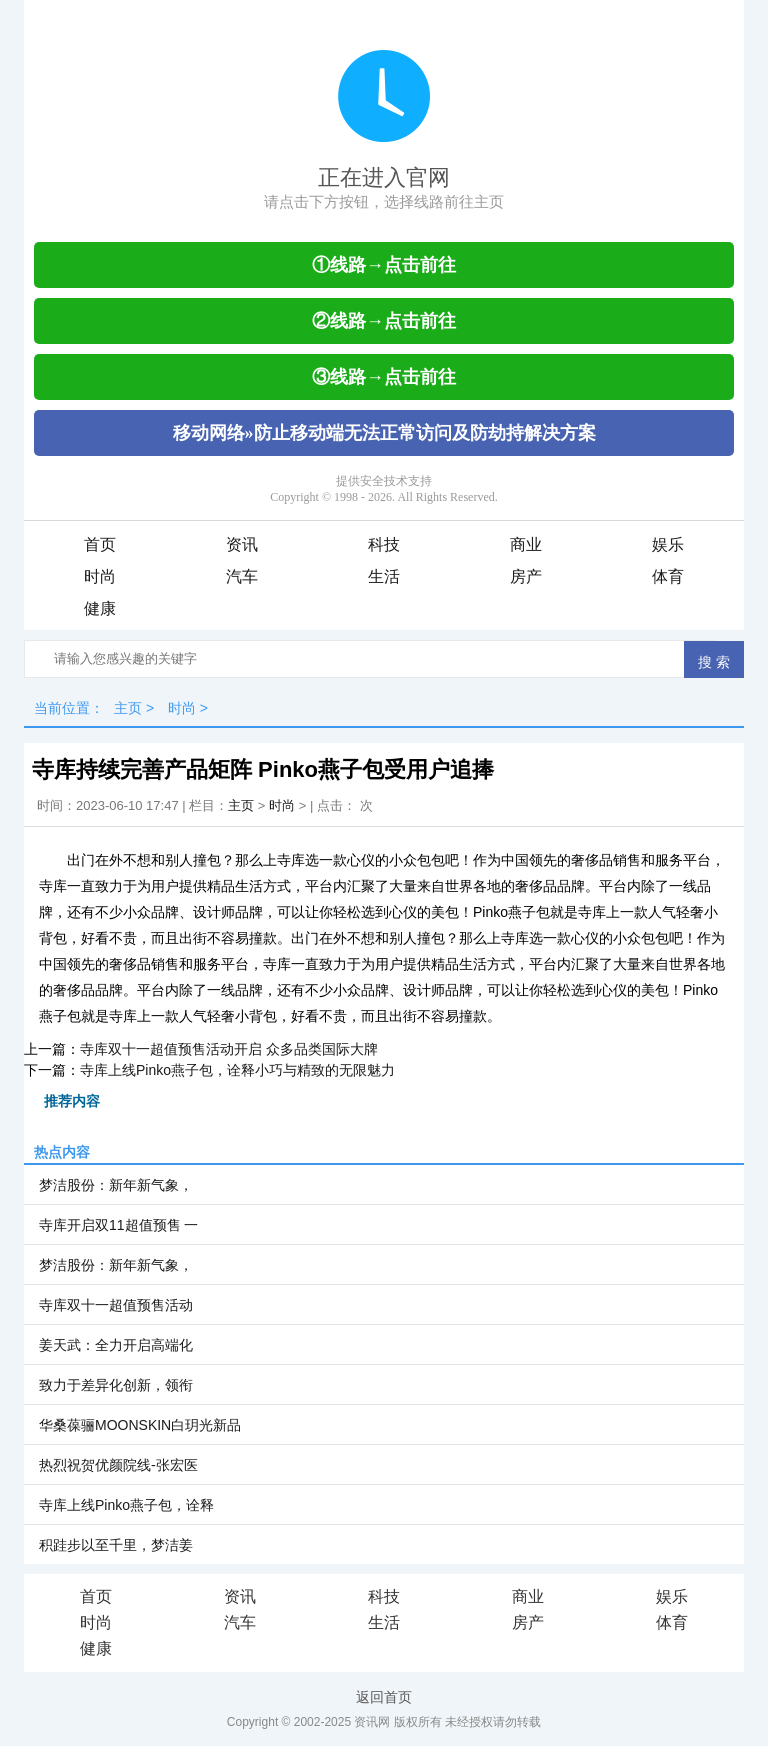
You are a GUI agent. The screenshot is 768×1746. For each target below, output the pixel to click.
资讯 (242, 544)
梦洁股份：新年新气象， (116, 1185)
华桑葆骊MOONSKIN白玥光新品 (140, 1425)
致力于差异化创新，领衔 (116, 1385)
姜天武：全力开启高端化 (116, 1345)
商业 (526, 544)
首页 (100, 544)
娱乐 (668, 544)
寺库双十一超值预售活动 (116, 1305)
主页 (128, 708)
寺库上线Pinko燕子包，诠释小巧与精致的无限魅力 (237, 1070)
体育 (668, 576)
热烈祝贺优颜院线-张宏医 (118, 1465)
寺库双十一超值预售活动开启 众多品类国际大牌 (229, 1049)
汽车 (242, 576)
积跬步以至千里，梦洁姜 (116, 1545)
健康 (100, 608)
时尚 (100, 576)
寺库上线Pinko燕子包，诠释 (126, 1505)
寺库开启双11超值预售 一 (118, 1225)
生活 (384, 576)
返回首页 (384, 1697)
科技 (384, 544)
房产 (526, 576)
